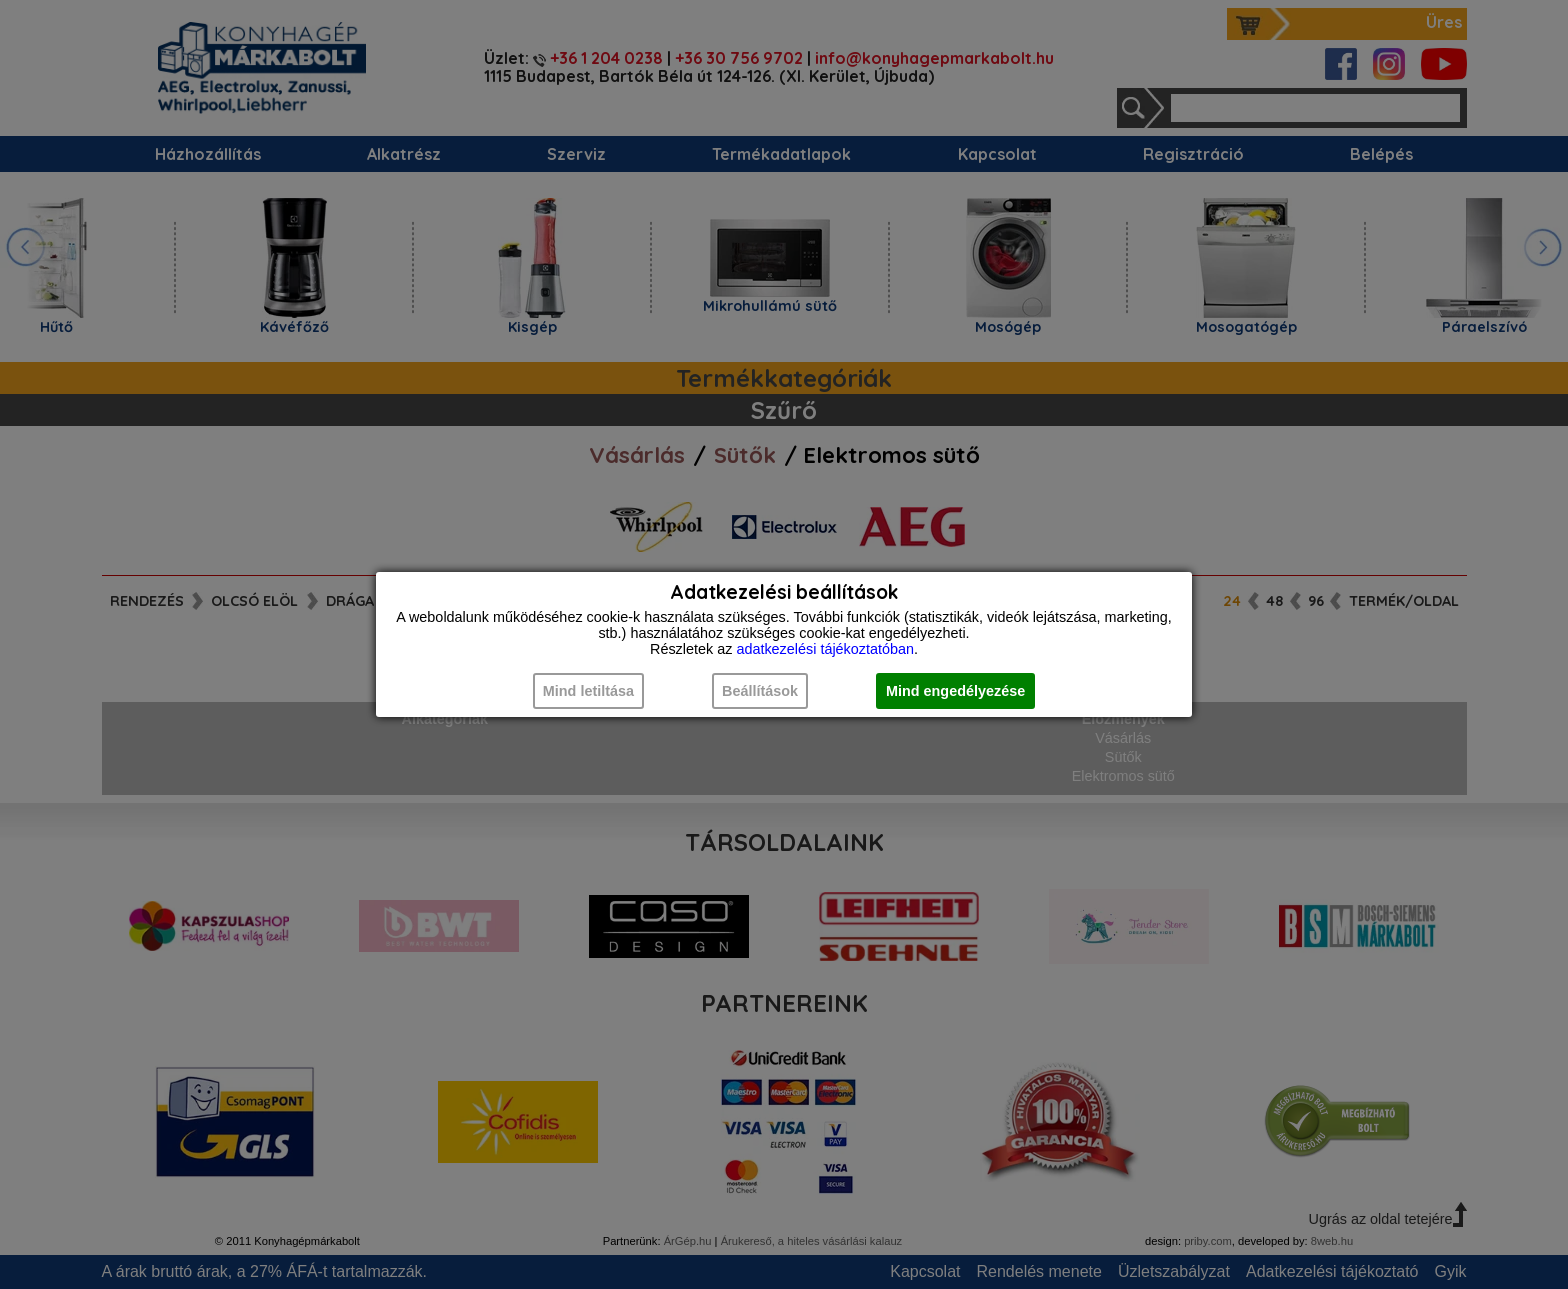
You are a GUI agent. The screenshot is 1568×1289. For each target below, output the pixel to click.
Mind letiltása (588, 691)
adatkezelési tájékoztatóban (825, 649)
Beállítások (760, 691)
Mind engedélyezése (955, 691)
